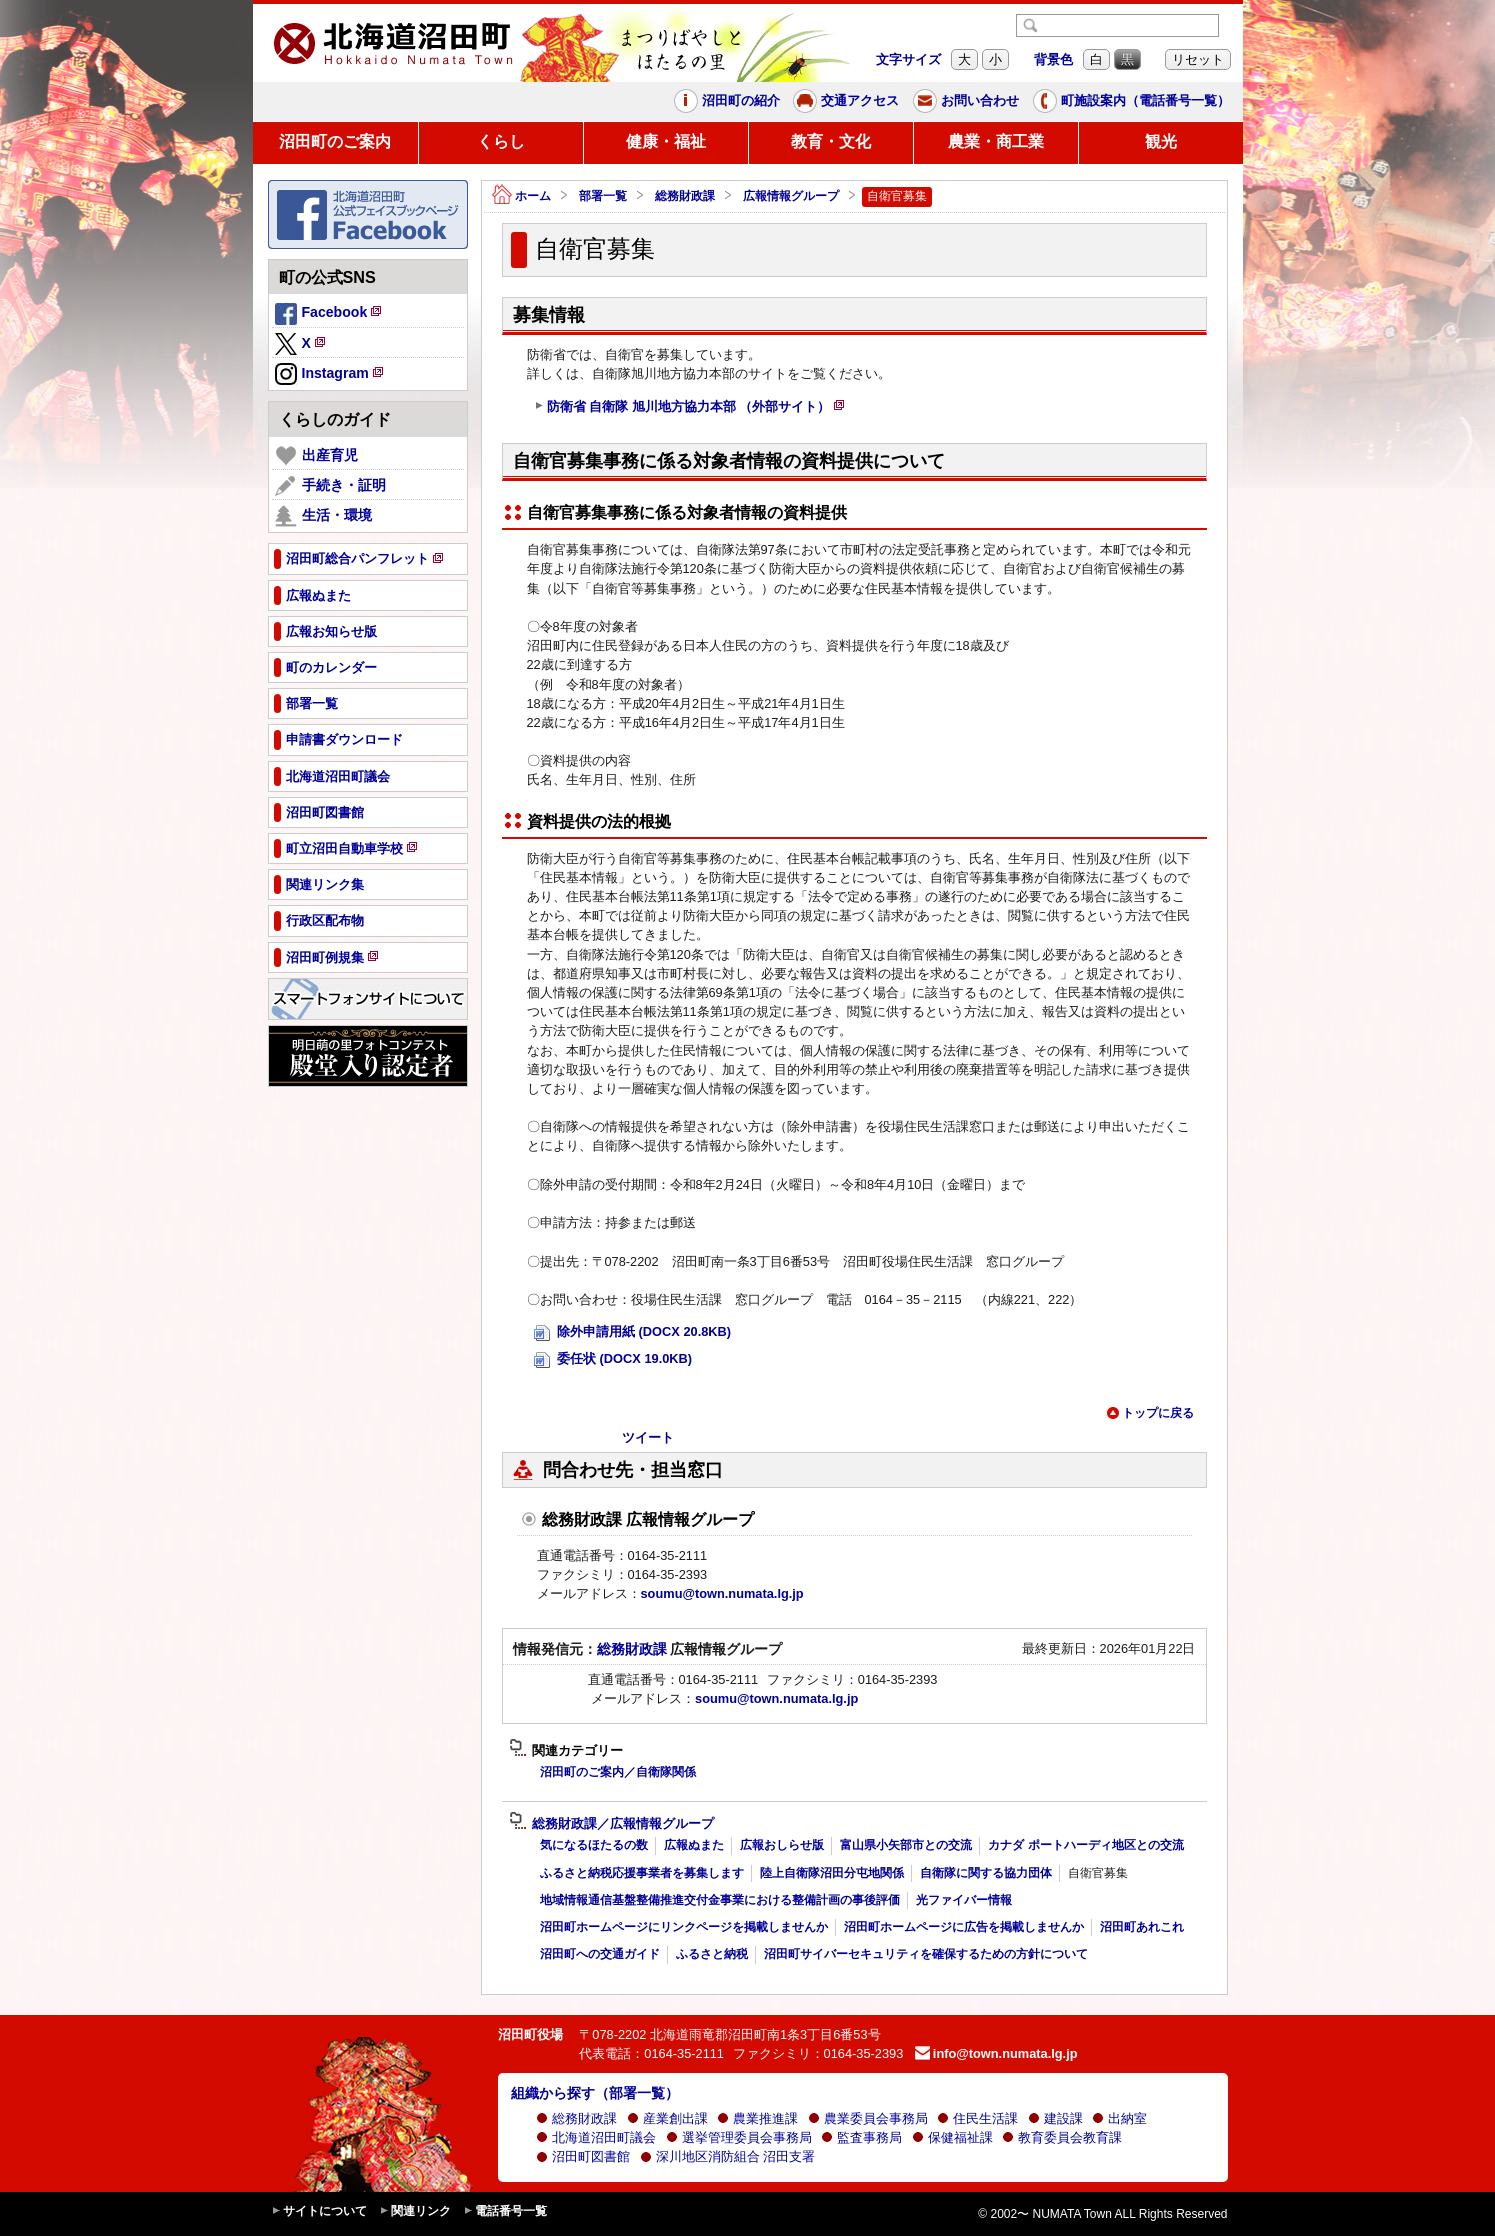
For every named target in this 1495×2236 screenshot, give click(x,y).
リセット (1198, 59)
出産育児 (316, 456)
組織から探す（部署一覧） (595, 2093)
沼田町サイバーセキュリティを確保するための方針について (926, 1954)
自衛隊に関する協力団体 (986, 1873)
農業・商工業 (996, 141)
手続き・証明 (330, 486)
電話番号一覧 (505, 2211)
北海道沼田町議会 (596, 2137)
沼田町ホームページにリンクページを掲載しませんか (684, 1927)
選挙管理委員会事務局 (739, 2137)
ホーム (521, 196)
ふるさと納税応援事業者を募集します (642, 1873)
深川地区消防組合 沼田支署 (728, 2156)
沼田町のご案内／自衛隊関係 (618, 1772)
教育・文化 (831, 141)
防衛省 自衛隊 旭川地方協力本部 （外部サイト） (690, 408)
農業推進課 (757, 2118)
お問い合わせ (966, 101)
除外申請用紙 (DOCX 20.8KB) (633, 1332)
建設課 (1055, 2118)
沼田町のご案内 (335, 141)
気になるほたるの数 (594, 1845)
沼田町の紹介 (727, 101)
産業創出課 (667, 2118)
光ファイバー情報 (964, 1900)
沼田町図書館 (583, 2156)
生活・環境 (323, 516)
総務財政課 (685, 196)
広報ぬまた (694, 1845)
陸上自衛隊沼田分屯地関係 (832, 1873)
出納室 (1119, 2118)
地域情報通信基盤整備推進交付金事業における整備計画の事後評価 (720, 1900)
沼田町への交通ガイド (600, 1954)
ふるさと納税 (712, 1954)
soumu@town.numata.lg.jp (722, 1593)
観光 (1161, 141)
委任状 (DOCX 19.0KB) (613, 1359)
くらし (501, 141)
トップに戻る (1150, 1413)
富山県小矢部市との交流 (906, 1845)
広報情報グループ (791, 196)
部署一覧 (603, 196)
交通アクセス (846, 101)
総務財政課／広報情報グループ (611, 1824)
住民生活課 (977, 2118)
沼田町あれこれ (1142, 1927)
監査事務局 (861, 2137)
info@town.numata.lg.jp (996, 2053)
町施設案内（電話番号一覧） (1131, 101)
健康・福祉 (666, 141)
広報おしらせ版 (782, 1845)
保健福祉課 (952, 2137)
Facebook (330, 315)
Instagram (330, 375)
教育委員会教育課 (1062, 2137)
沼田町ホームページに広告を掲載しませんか (964, 1927)
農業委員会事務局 (868, 2118)
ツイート (648, 1437)
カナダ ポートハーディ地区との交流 (1085, 1845)
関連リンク (415, 2211)
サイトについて (319, 2211)
